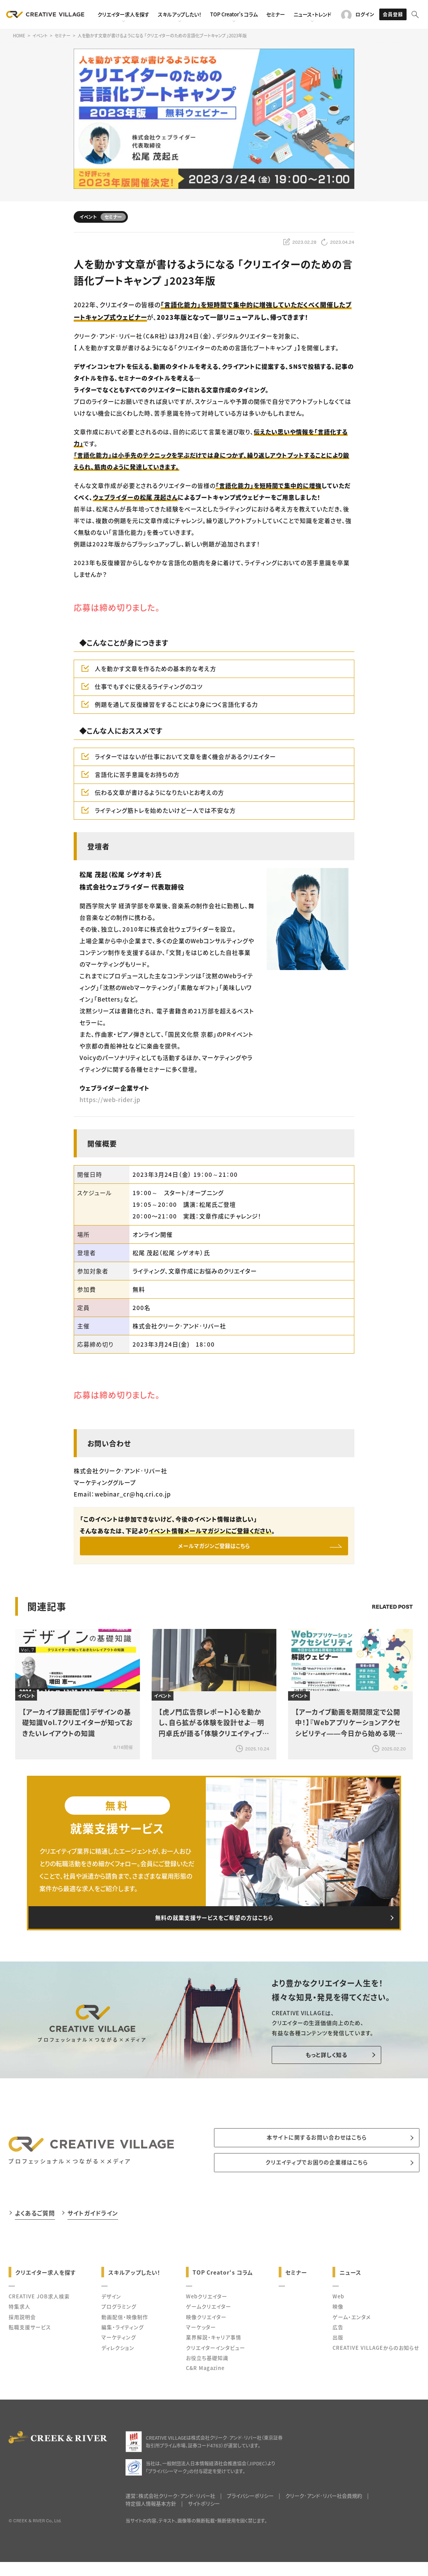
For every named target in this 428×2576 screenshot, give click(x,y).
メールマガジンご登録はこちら (214, 1548)
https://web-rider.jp (110, 1099)
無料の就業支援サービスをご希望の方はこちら (214, 1925)
